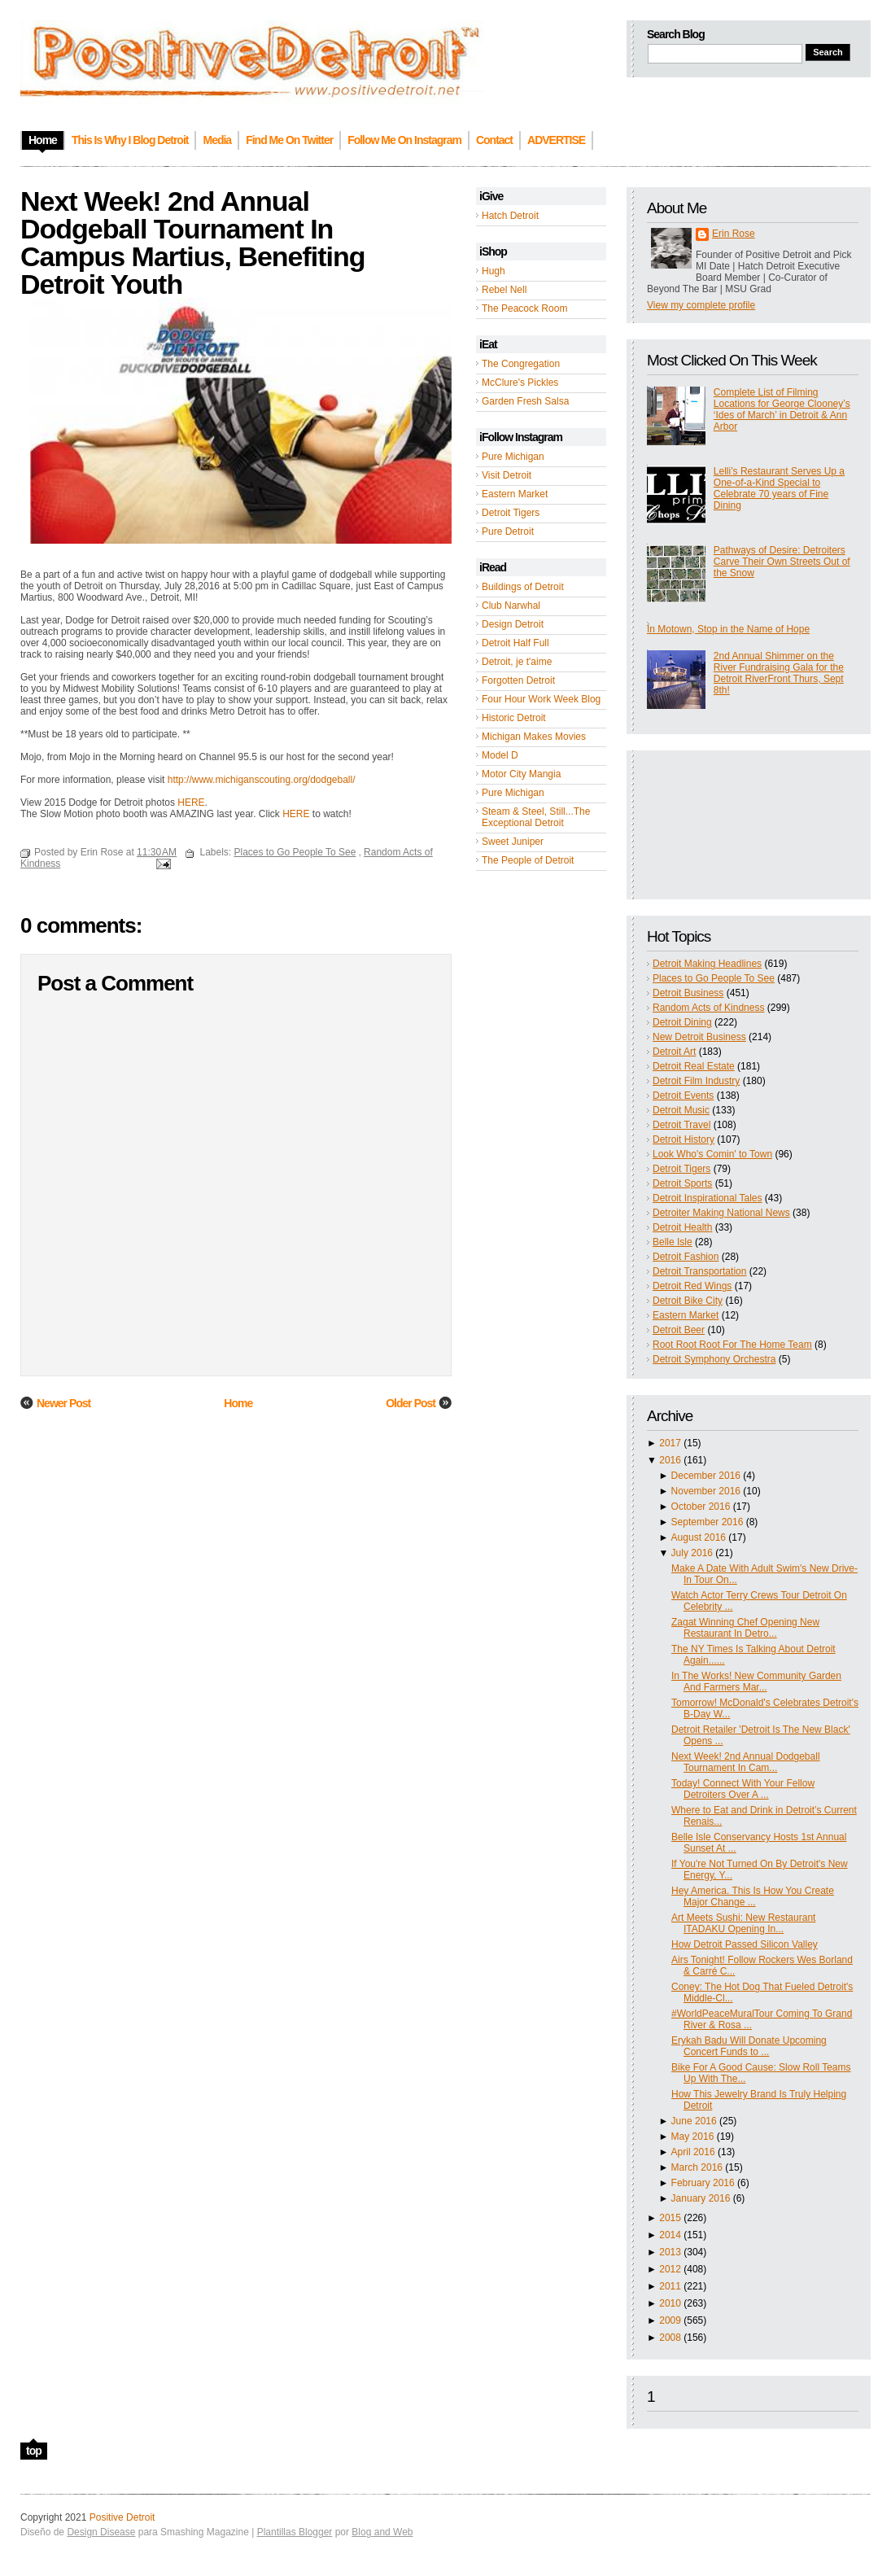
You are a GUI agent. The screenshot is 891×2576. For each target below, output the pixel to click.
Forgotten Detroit (518, 680)
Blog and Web (382, 2532)
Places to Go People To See (714, 978)
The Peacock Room (524, 308)
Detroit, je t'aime (517, 661)
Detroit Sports (682, 1183)
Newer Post (63, 1403)
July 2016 (692, 1553)
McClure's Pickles (520, 382)
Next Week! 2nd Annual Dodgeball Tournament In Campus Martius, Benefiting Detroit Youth (192, 243)
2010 (670, 2303)
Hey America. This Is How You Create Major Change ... (752, 1896)
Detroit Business (688, 993)
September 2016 (707, 1522)
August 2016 (698, 1537)
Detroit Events (683, 1095)
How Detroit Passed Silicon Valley (744, 1944)
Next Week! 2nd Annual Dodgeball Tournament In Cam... (745, 1762)
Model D (500, 755)
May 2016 (692, 2136)
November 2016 (705, 1491)
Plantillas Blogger (295, 2532)
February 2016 (703, 2183)
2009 (670, 2320)
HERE (190, 802)
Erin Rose (733, 233)
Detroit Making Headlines (707, 963)
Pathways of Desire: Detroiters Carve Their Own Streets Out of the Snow (782, 562)
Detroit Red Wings (692, 1286)
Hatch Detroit (510, 215)
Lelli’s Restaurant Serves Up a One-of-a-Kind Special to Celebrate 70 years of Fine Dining (779, 488)
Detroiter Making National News (721, 1212)
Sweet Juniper (513, 841)
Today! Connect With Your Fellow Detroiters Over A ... (743, 1789)
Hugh (493, 271)
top (33, 2450)
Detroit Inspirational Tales (707, 1198)
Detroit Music (681, 1110)
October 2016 (701, 1506)
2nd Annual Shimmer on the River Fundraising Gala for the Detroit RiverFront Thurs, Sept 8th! (779, 673)
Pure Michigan (513, 456)
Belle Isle (672, 1242)
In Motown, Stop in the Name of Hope (728, 629)
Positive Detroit (122, 2517)
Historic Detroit (514, 718)
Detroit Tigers (510, 512)
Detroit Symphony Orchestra (714, 1359)
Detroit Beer (679, 1330)
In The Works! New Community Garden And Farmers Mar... (756, 1681)
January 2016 (701, 2198)
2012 (670, 2269)
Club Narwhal (511, 605)
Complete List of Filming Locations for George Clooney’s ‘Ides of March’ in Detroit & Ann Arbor (782, 409)
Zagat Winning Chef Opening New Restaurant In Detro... (745, 1627)
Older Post (410, 1403)
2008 (670, 2337)
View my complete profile (701, 305)
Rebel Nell (504, 289)
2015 (670, 2218)
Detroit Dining (682, 1022)
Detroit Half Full (515, 643)
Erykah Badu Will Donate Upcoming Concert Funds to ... (749, 2046)
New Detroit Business (699, 1037)
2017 (670, 1443)
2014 (670, 2235)
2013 (670, 2252)
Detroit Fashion (685, 1256)
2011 (670, 2286)
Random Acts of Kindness (708, 1007)
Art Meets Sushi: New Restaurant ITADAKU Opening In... (743, 1923)
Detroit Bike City (688, 1300)
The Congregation (521, 364)
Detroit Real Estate (694, 1066)
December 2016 (705, 1475)
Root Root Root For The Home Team (732, 1344)
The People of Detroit (528, 860)
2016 (670, 1460)
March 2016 (697, 2167)
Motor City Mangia (521, 774)
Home (238, 1403)
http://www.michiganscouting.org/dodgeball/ (262, 779)
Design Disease (101, 2532)
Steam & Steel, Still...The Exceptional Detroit (536, 817)
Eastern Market (515, 494)
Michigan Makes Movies (534, 736)
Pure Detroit (508, 531)
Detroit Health (682, 1227)
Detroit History (683, 1139)
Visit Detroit (506, 475)
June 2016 (694, 2121)
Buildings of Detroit (523, 587)
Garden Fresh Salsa (525, 401)
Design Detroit (513, 624)
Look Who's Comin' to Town (712, 1154)
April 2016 (693, 2152)
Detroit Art (674, 1051)
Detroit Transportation (699, 1271)
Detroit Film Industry (696, 1081)
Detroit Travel (681, 1125)
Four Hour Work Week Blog (541, 699)
